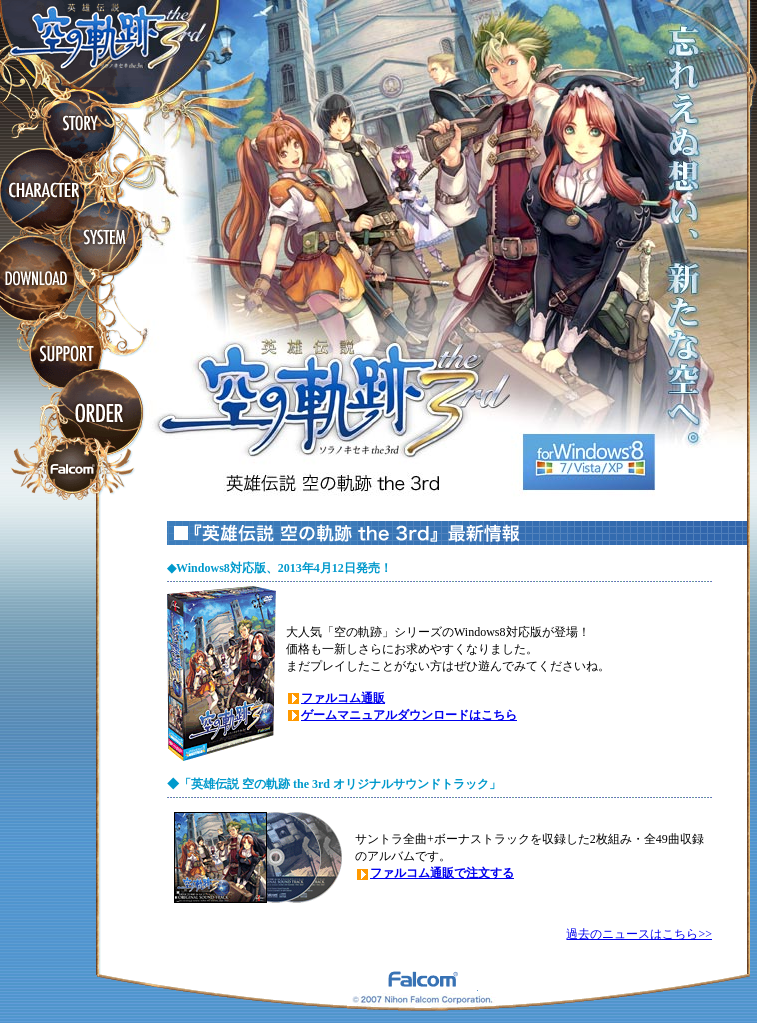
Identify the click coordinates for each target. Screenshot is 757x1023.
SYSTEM (105, 238)
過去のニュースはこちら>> (639, 934)
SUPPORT (66, 354)
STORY (79, 123)
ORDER (98, 414)
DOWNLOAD (38, 279)
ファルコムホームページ (73, 470)
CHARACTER (44, 190)
